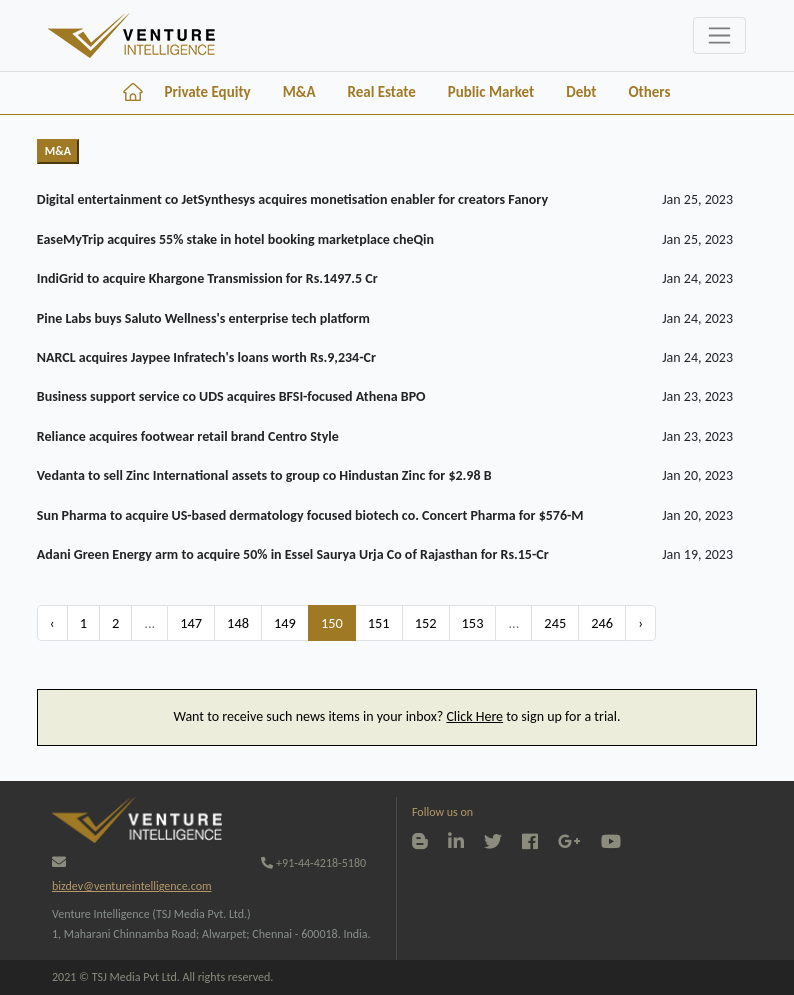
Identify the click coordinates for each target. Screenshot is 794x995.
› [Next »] (640, 623)
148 (238, 623)
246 (602, 623)
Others (649, 92)
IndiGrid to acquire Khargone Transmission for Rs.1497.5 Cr (207, 278)
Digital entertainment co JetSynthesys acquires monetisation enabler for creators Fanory (292, 199)
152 (426, 623)
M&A (299, 92)
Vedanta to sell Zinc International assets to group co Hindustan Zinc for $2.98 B (264, 475)
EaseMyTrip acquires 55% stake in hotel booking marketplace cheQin (235, 239)
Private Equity (207, 92)
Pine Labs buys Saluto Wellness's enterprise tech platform (203, 318)
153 (473, 623)
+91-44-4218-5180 (313, 863)
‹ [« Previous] (52, 623)
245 (555, 623)
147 (191, 623)
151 (379, 623)
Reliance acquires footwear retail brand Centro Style (188, 436)
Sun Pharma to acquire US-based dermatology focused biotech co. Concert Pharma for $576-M (310, 515)
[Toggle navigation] (719, 35)
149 (285, 623)
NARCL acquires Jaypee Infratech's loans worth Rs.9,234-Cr (206, 357)
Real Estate (381, 92)
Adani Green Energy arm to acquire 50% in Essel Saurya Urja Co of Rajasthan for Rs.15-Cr (293, 554)
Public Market (491, 92)
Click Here (474, 716)
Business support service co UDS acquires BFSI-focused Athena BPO (231, 396)
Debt (581, 92)
